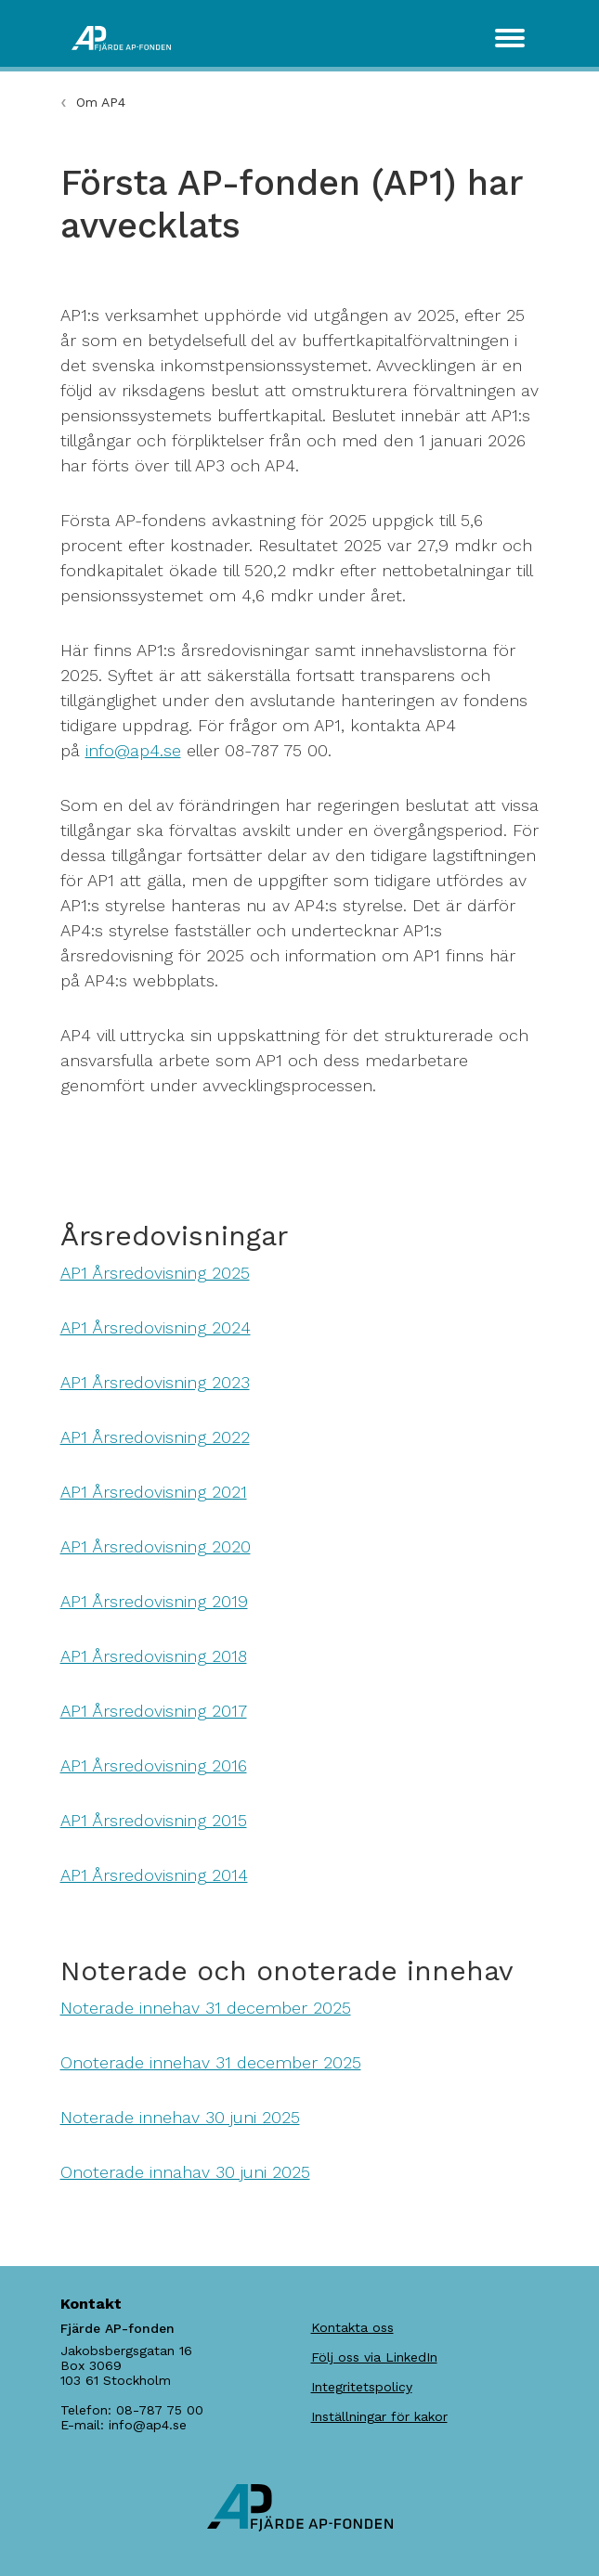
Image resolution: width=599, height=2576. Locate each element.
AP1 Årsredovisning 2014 (154, 1875)
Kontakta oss (352, 2327)
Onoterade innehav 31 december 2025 (210, 2062)
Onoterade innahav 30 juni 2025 (185, 2172)
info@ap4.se (133, 750)
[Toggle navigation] (509, 38)
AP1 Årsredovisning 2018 (153, 1656)
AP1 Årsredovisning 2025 (155, 1272)
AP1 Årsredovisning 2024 (155, 1327)
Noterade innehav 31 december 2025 (205, 2007)
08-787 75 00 (159, 2409)
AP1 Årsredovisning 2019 (154, 1601)
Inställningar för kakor (379, 2416)
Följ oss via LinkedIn (374, 2357)
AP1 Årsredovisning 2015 (153, 1820)
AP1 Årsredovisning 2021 (153, 1491)
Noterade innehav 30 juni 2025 (180, 2117)
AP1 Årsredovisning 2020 (155, 1546)
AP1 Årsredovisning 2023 (155, 1382)
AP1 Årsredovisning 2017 (153, 1710)
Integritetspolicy (361, 2386)
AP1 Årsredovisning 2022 (155, 1437)
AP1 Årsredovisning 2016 (153, 1765)
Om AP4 (100, 102)
